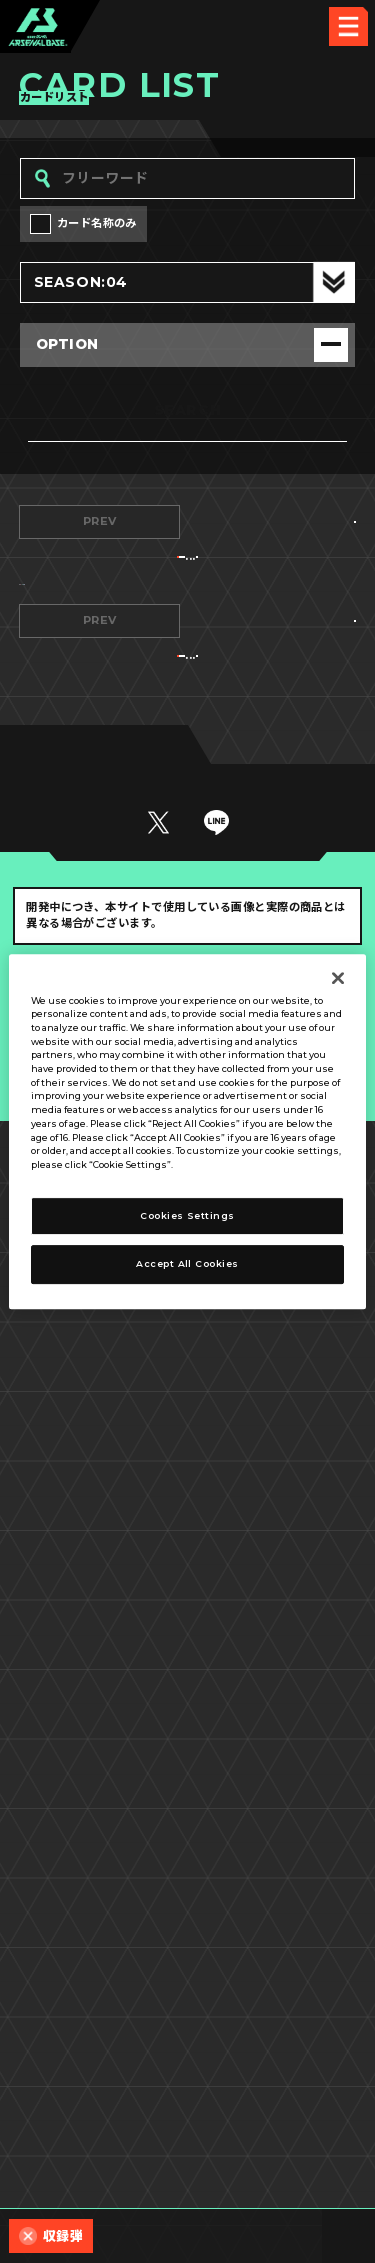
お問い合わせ (275, 2136)
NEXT (275, 521)
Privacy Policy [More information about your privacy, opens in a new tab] (213, 1164)
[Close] (338, 978)
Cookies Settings (275, 2096)
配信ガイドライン (188, 2177)
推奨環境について (100, 2096)
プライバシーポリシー (100, 2136)
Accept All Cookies (187, 1264)
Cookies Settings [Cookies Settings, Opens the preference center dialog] (187, 1215)
